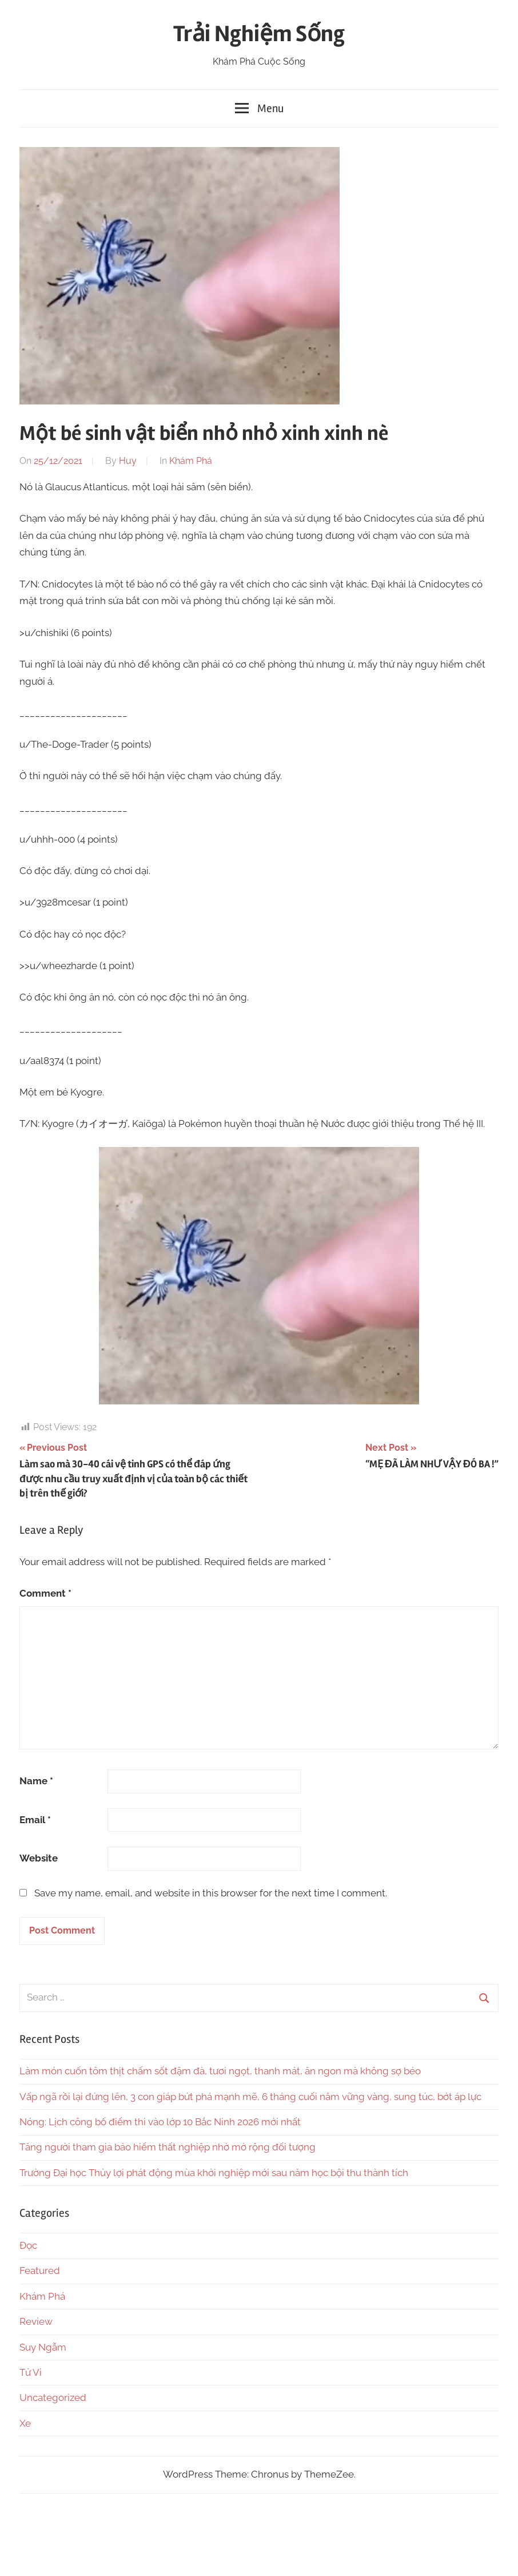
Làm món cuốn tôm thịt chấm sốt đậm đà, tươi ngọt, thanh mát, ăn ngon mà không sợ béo (220, 2071)
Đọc (28, 2245)
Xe (25, 2423)
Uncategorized (52, 2397)
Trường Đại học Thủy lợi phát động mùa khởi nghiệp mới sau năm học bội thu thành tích (213, 2172)
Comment (45, 1593)
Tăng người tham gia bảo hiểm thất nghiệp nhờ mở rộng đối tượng (167, 2147)
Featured (39, 2270)
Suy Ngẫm (42, 2347)
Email (35, 1819)
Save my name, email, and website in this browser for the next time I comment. (210, 1893)
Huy (128, 460)
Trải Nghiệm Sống (259, 34)
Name (36, 1781)
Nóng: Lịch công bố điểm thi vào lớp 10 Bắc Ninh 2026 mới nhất (160, 2122)
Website (38, 1858)
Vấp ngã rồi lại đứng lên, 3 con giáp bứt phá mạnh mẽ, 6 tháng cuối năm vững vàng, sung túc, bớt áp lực (250, 2096)
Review (36, 2321)
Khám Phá (190, 460)
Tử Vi (30, 2372)
